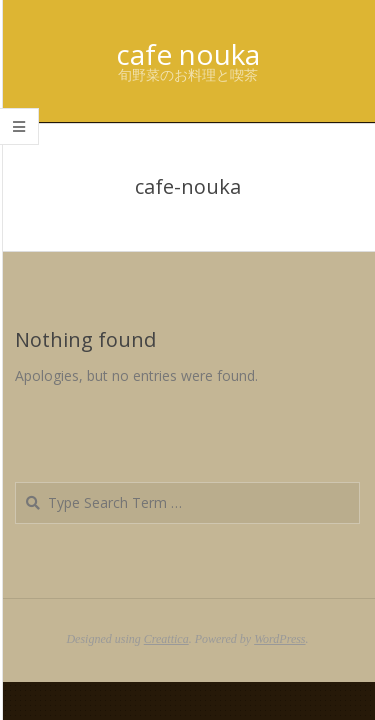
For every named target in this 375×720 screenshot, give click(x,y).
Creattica (166, 639)
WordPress (279, 639)
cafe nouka (188, 54)
